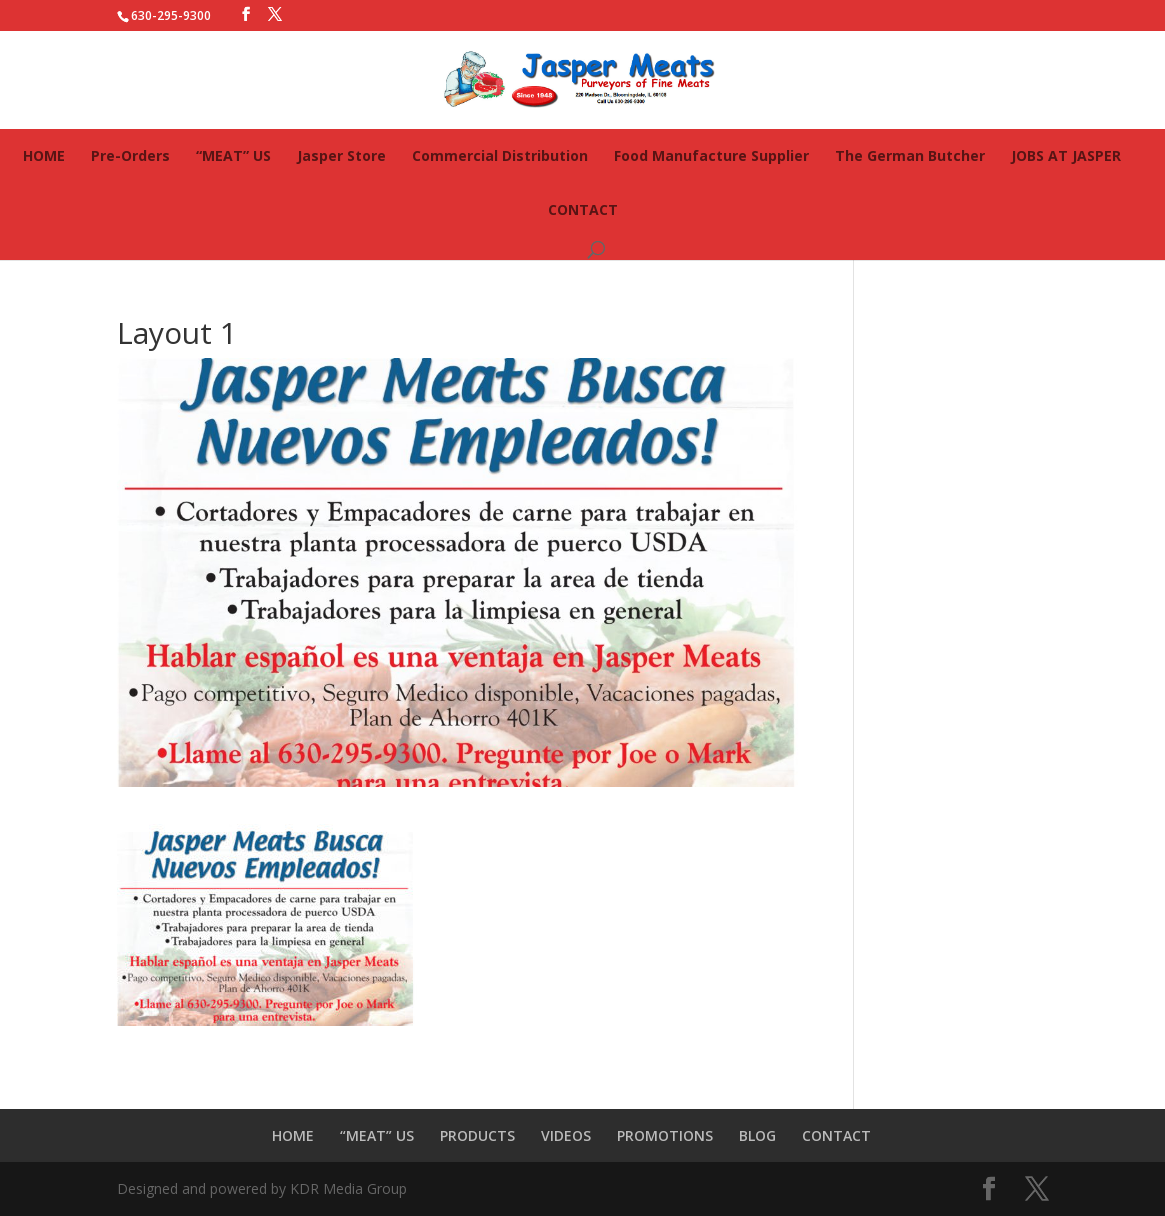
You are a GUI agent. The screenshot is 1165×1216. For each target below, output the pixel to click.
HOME (44, 155)
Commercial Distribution (500, 155)
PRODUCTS (477, 1135)
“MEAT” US (233, 155)
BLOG (757, 1135)
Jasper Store (341, 155)
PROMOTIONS (665, 1135)
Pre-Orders (130, 155)
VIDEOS (566, 1135)
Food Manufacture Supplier (711, 155)
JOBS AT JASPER (1066, 155)
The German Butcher (910, 155)
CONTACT (583, 209)
